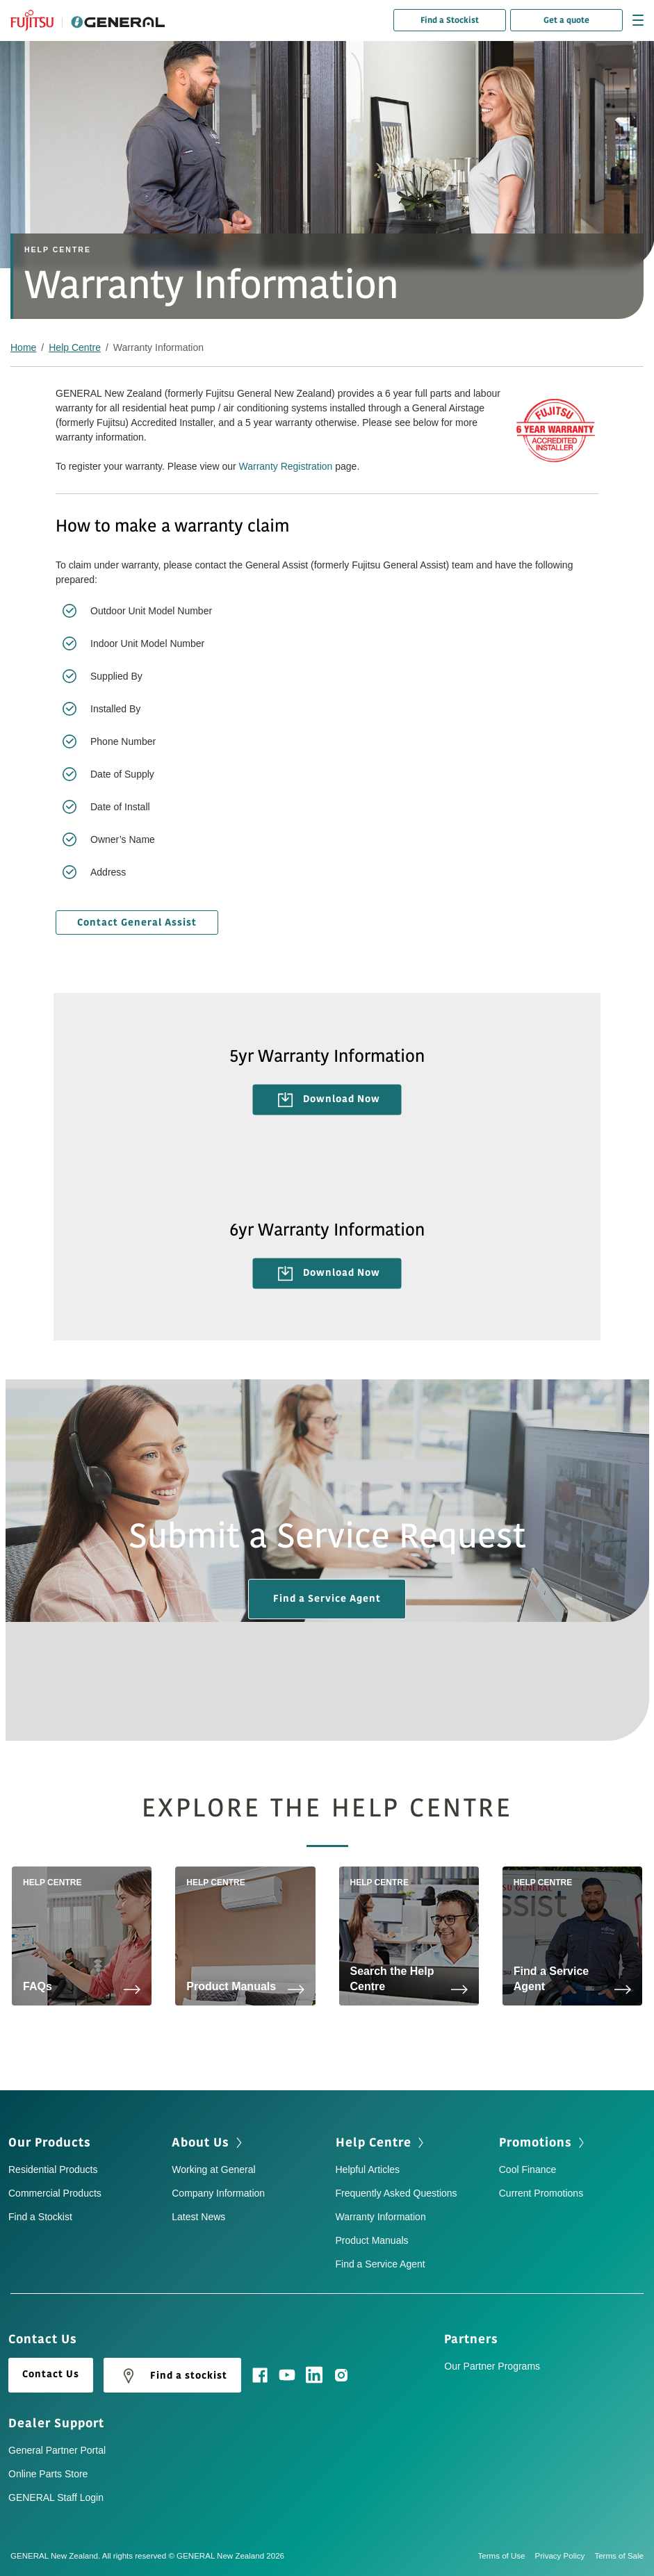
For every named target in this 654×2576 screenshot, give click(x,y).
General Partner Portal (57, 2450)
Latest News (198, 2216)
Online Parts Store (48, 2473)
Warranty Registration (286, 466)
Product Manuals (372, 2240)
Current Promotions (541, 2193)
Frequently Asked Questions (396, 2193)
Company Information (218, 2193)
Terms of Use (506, 2556)
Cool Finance (528, 2169)
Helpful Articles (368, 2169)
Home (23, 347)
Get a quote (566, 20)
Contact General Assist (137, 922)
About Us (200, 2142)
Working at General (213, 2169)
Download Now (329, 1100)
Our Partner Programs (492, 2366)
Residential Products (52, 2169)
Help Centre (75, 347)
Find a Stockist (449, 20)
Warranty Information (381, 2216)
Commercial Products (54, 2193)
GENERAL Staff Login (56, 2497)
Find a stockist (172, 2376)
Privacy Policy (565, 2556)
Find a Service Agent (327, 1598)
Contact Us (50, 2374)
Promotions (535, 2142)
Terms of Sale (619, 2556)
